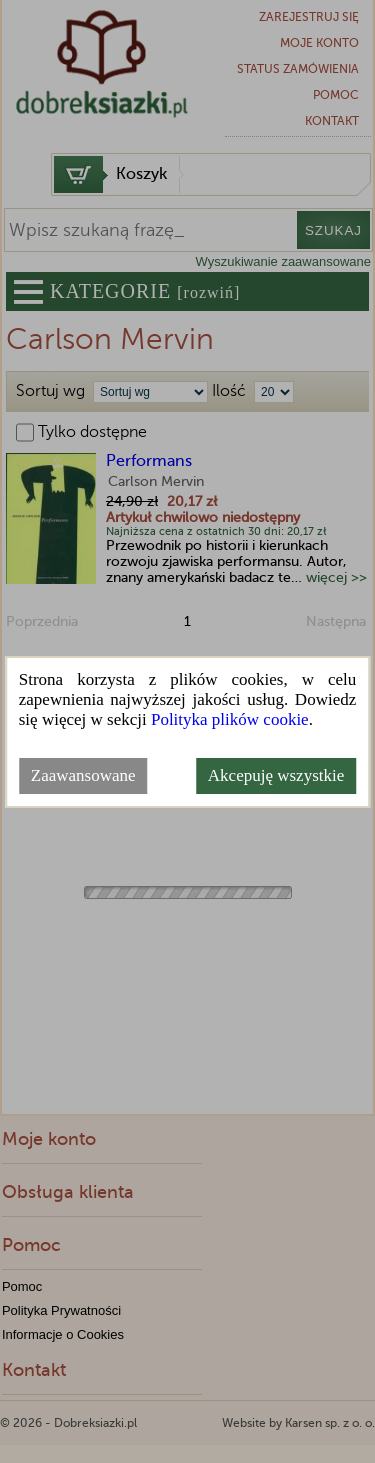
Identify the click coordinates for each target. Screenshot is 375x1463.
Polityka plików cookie (230, 719)
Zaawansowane (83, 775)
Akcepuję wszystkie (276, 775)
